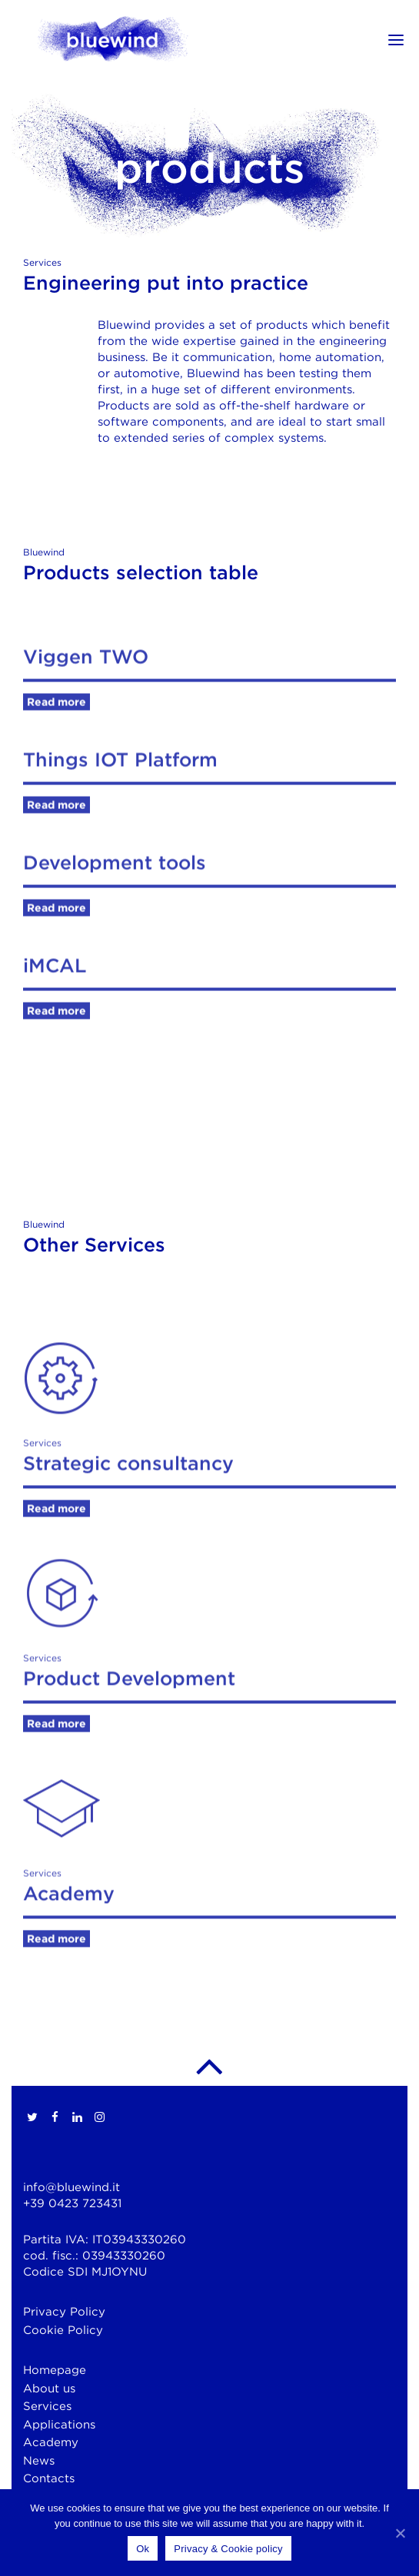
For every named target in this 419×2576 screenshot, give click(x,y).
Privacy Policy (64, 2312)
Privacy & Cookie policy (228, 2548)
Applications (59, 2425)
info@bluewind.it (71, 2187)
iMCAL (54, 1004)
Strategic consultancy (128, 1557)
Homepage (54, 2370)
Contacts (49, 2478)
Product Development (129, 1772)
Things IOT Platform (120, 799)
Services (47, 2406)
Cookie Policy (63, 2330)
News (39, 2461)
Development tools (114, 901)
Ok (142, 2548)
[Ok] (399, 2533)
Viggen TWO (85, 696)
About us (49, 2388)
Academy (69, 1987)
